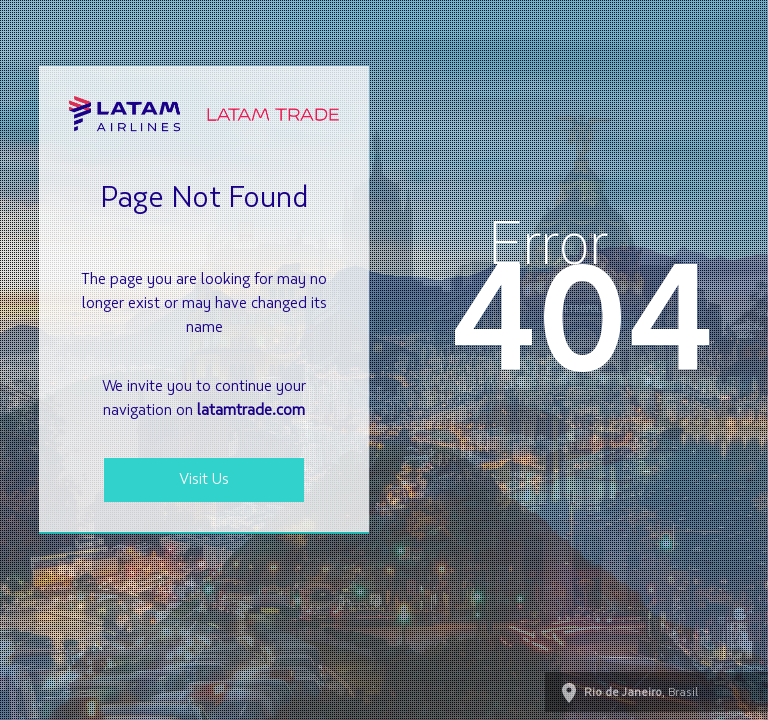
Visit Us (204, 480)
